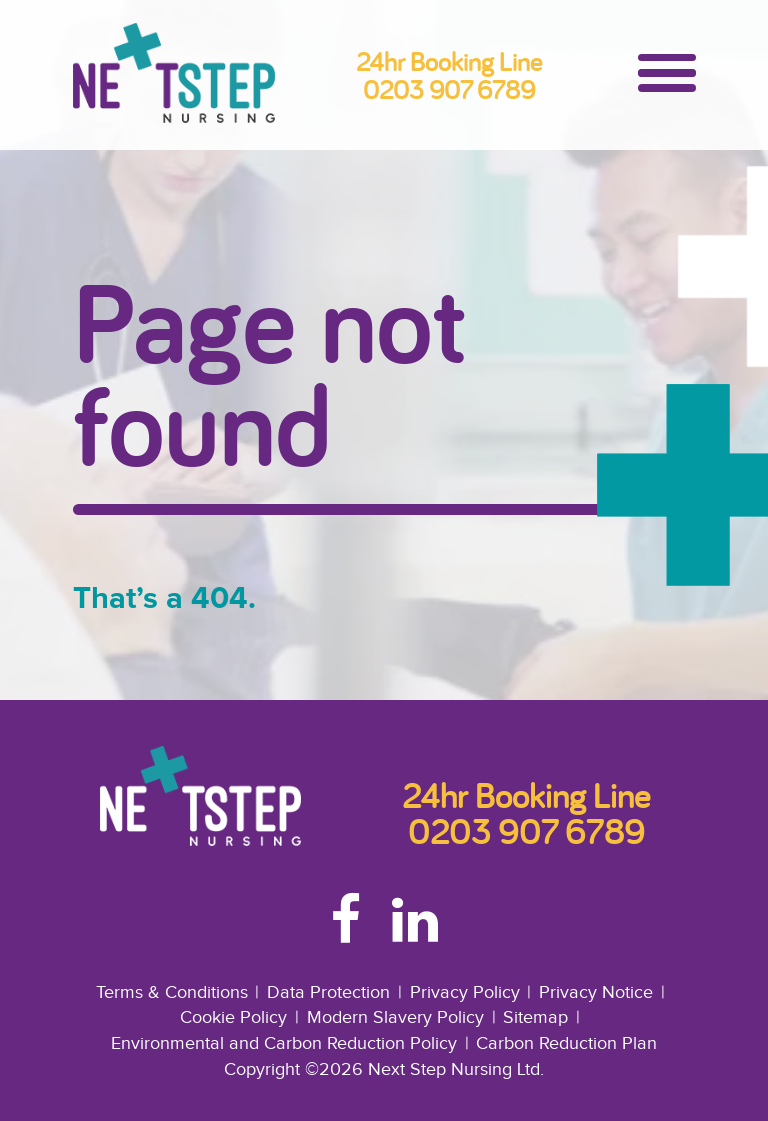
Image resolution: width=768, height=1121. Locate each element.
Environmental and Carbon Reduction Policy (284, 1043)
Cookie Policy (233, 1017)
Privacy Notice (596, 992)
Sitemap (535, 1017)
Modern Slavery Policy (395, 1017)
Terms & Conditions (172, 992)
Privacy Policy (465, 992)
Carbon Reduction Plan (566, 1043)
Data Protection (328, 992)
